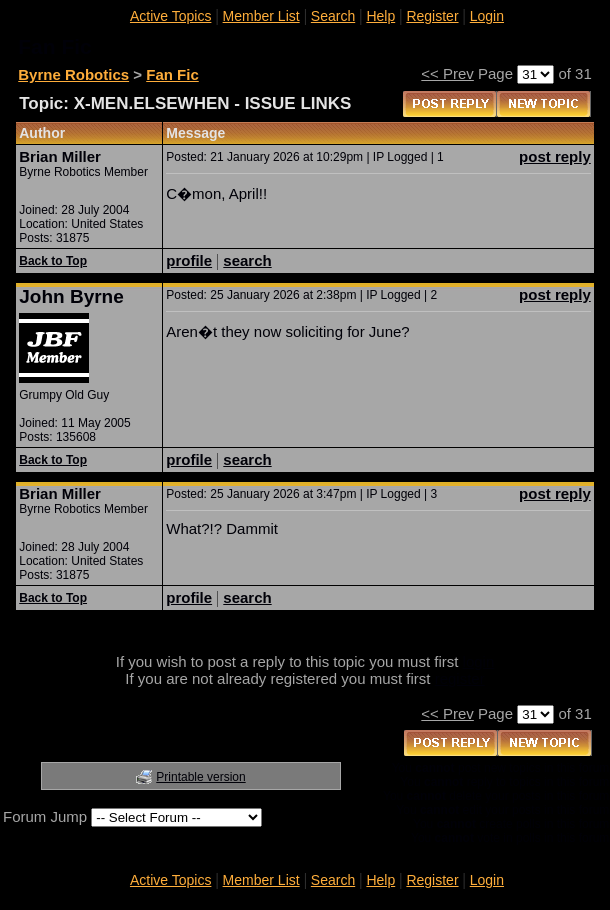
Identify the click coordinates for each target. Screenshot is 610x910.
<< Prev (447, 73)
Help (380, 16)
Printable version (200, 777)
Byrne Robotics (73, 74)
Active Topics (170, 16)
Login (487, 16)
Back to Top (53, 261)
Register (432, 16)
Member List (261, 16)
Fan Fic (172, 74)
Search (333, 16)
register (460, 678)
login (479, 661)
